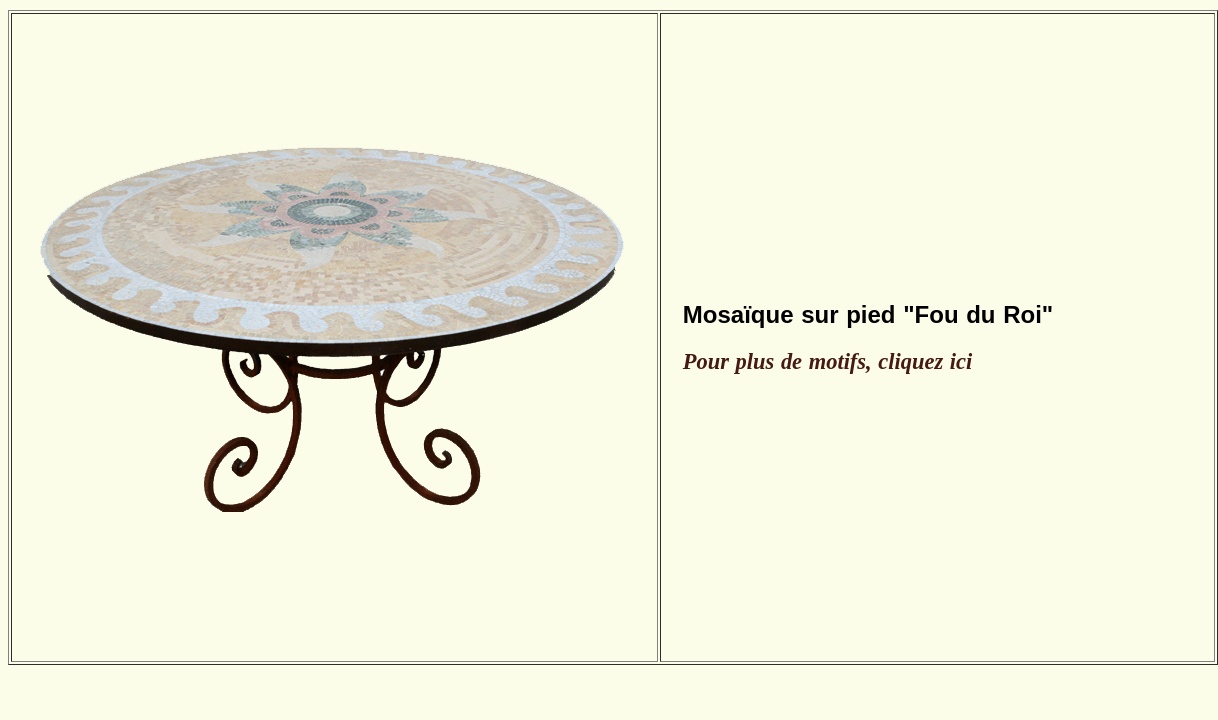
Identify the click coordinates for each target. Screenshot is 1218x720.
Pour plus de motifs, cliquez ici (827, 361)
